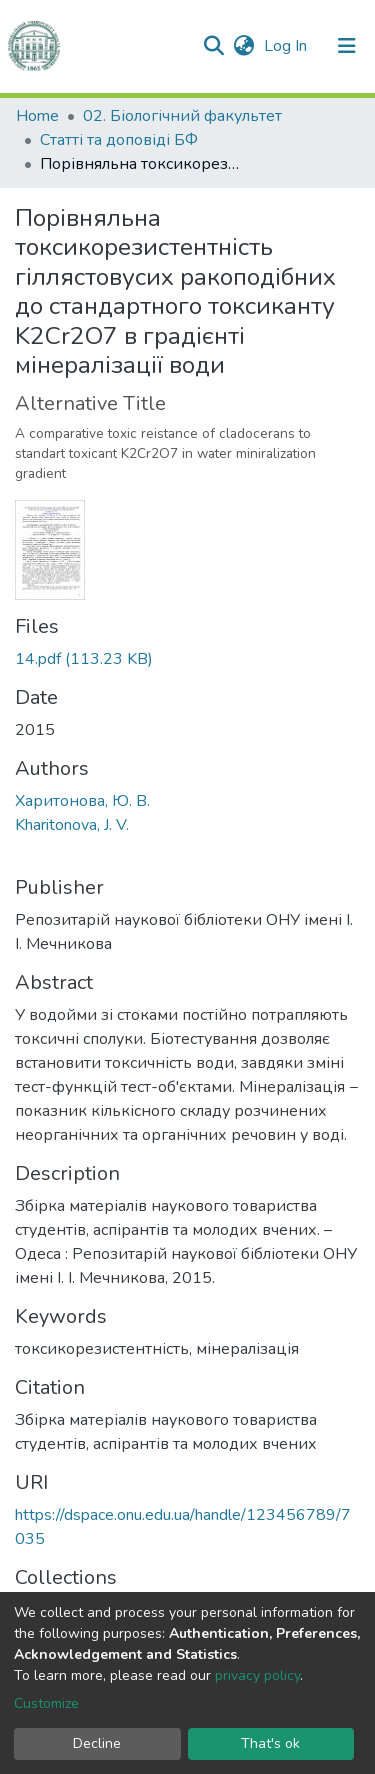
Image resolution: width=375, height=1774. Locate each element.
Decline (97, 1743)
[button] (243, 46)
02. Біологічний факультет (182, 116)
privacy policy (257, 1675)
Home (37, 116)
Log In (287, 46)
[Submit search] (213, 46)
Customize (46, 1703)
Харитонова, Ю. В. (82, 801)
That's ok (270, 1743)
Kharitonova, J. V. (72, 825)
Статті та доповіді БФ (119, 140)
